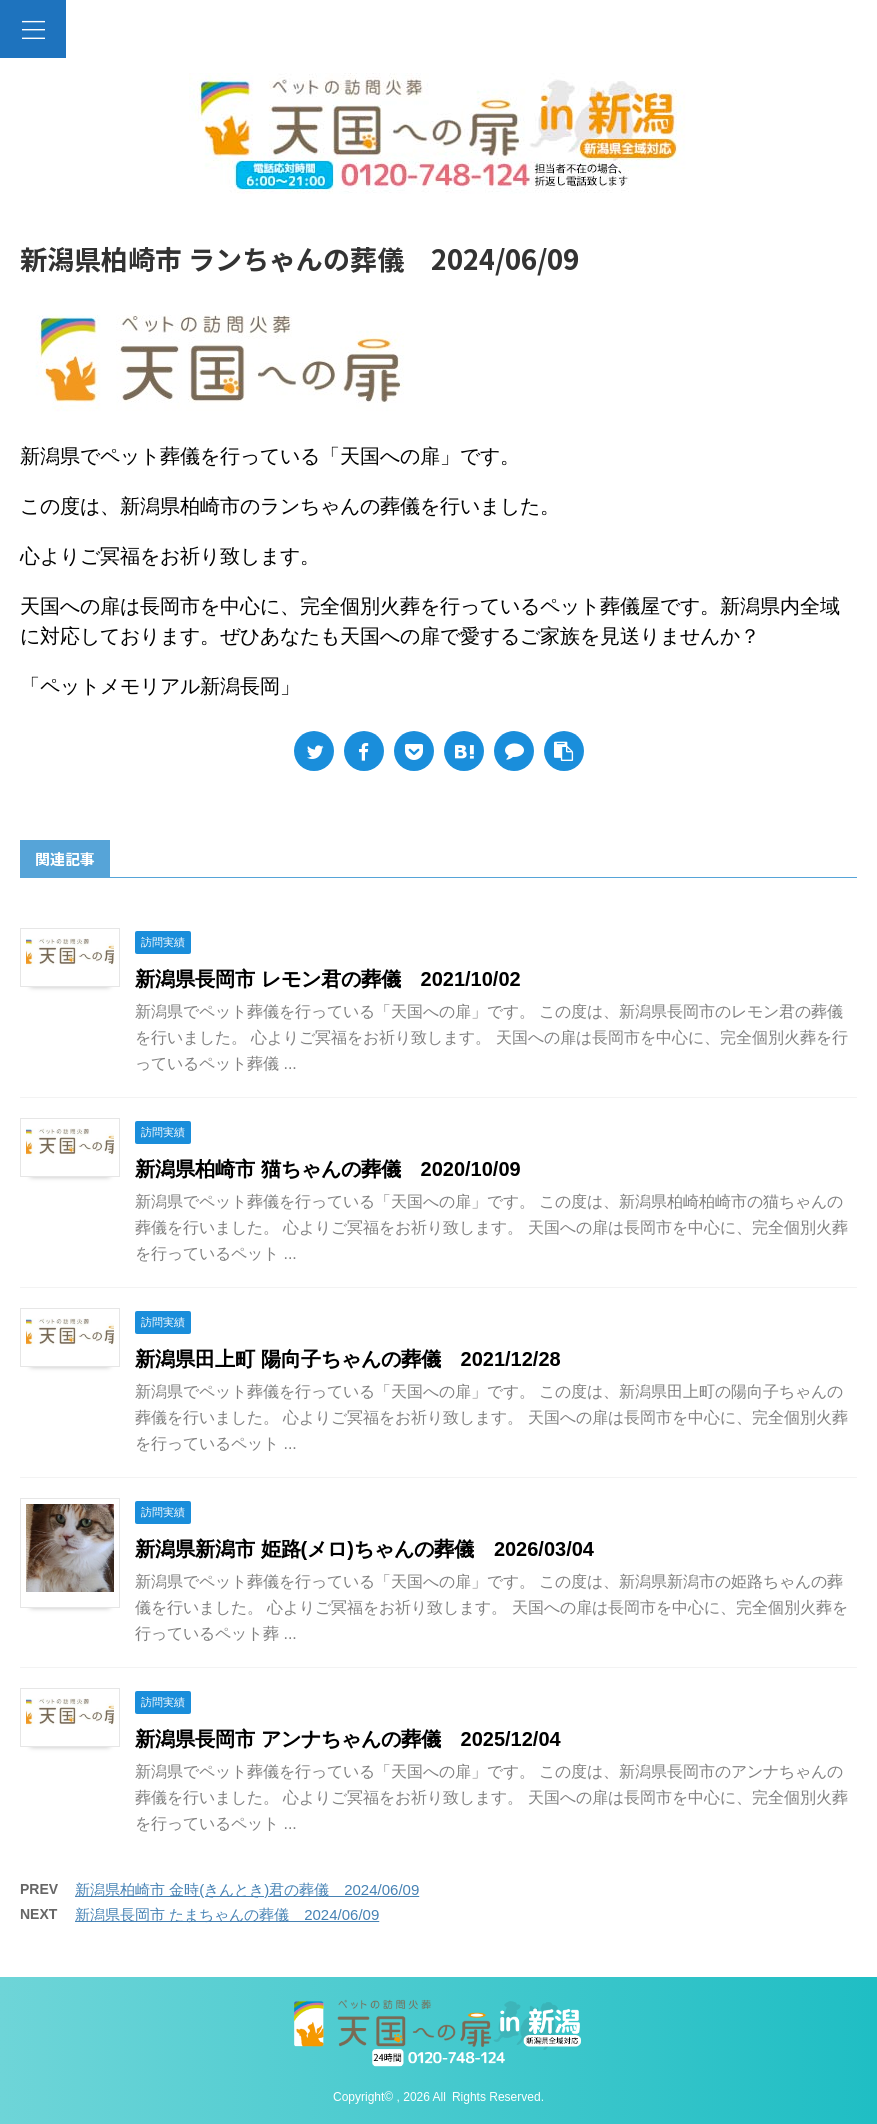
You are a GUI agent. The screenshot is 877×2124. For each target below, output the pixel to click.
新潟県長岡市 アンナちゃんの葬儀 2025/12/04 (348, 1739)
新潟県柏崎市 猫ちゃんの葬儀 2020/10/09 (328, 1169)
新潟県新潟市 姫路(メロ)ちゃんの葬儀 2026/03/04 (364, 1549)
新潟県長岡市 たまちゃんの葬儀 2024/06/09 (227, 1914)
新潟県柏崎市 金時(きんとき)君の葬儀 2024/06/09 (247, 1889)
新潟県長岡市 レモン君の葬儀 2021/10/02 (328, 979)
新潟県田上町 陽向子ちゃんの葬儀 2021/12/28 (348, 1359)
